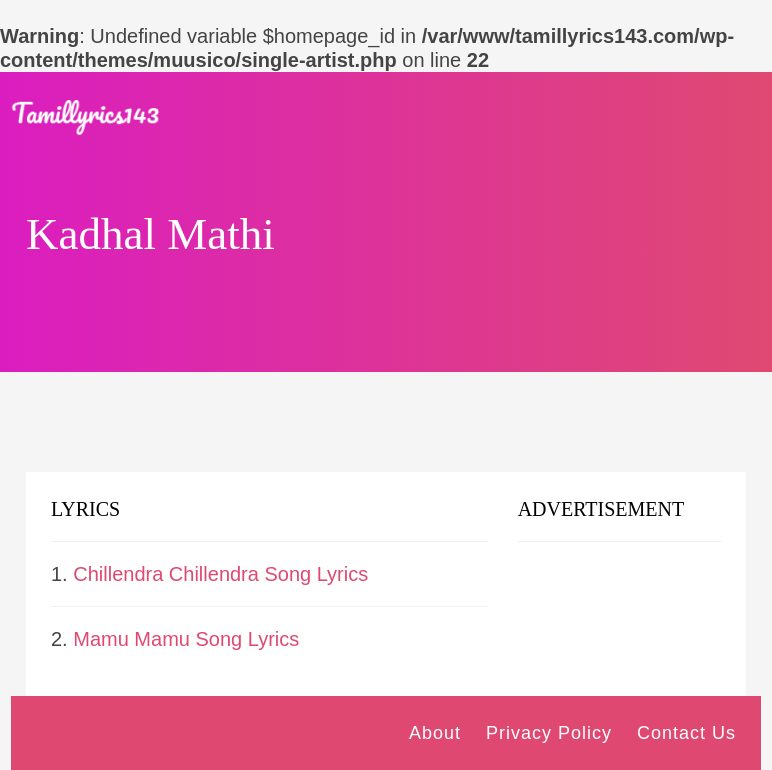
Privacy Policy (549, 733)
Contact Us (686, 733)
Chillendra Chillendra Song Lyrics (220, 574)
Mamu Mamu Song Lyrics (186, 639)
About (435, 733)
